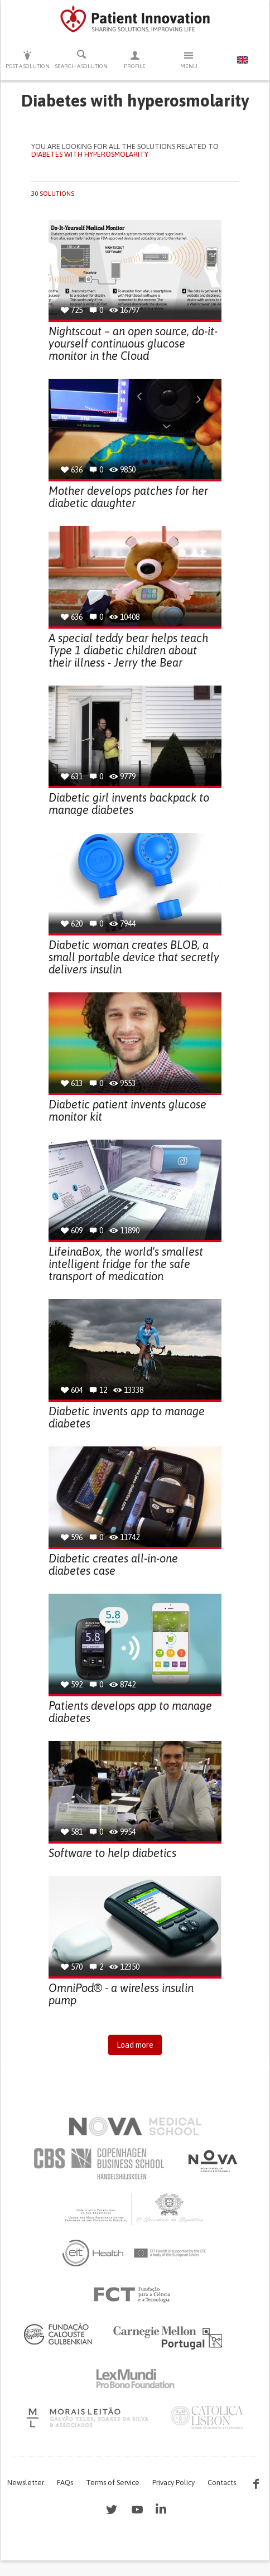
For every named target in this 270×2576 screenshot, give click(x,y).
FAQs (65, 2482)
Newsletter (25, 2482)
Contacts (222, 2482)
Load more (135, 2044)
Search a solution (81, 59)
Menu (188, 59)
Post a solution (27, 59)
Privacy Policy (173, 2482)
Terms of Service (112, 2482)
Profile (135, 59)
